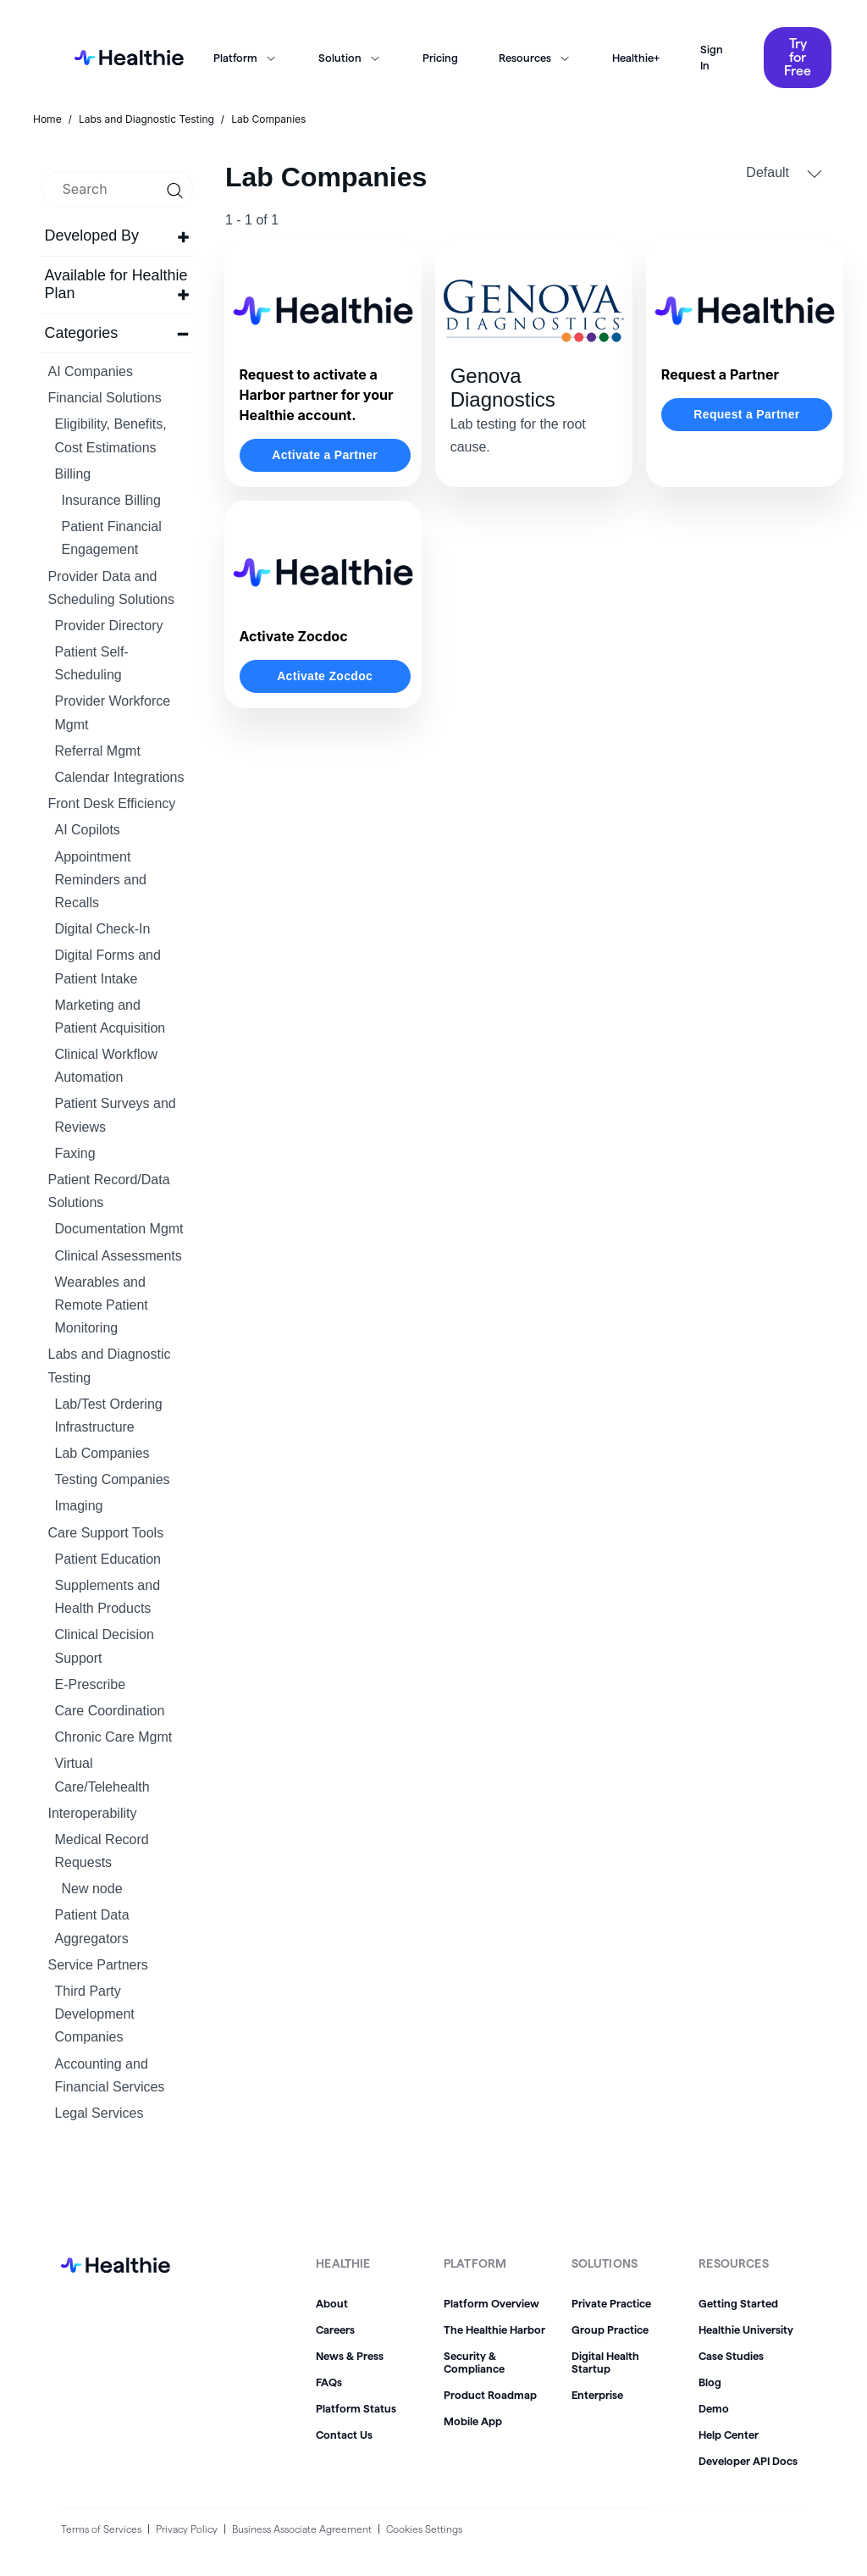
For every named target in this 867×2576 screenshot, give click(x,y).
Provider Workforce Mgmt (113, 712)
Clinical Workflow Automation (106, 1065)
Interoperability (92, 1813)
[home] (124, 57)
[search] (117, 189)
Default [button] (783, 173)
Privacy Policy (187, 2528)
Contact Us (344, 2434)
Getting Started (738, 2303)
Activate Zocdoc (325, 676)
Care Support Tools (106, 1533)
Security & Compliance (474, 2362)
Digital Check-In (103, 929)
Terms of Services (101, 2528)
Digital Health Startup (605, 2362)
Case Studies (731, 2356)
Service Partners (98, 1965)
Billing (73, 474)
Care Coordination (110, 1710)
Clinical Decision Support (104, 1646)
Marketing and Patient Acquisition (110, 1016)
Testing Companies (112, 1479)
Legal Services (99, 2113)
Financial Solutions (105, 398)
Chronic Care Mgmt (114, 1737)
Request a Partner (746, 414)
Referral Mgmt (98, 751)
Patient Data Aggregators (92, 1926)
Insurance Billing (111, 500)
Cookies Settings (424, 2528)
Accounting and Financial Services (110, 2075)
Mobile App (473, 2421)
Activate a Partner (325, 455)
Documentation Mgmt (119, 1229)
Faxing (75, 1153)
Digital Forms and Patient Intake (108, 966)
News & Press (350, 2356)
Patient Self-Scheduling (92, 663)
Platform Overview (491, 2303)
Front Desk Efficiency (112, 803)
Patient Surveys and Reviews (115, 1114)
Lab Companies (102, 1453)
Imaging (79, 1506)
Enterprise (597, 2395)
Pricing (440, 58)
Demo (714, 2408)
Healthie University (746, 2329)
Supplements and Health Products (108, 1596)
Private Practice (611, 2303)
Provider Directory (109, 625)
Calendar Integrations (120, 777)
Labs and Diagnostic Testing (109, 1365)
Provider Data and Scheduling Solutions (111, 588)
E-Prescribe (90, 1684)
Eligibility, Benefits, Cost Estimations (111, 435)
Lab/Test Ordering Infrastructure (109, 1415)
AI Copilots (87, 830)
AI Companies (91, 371)
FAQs (329, 2382)
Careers (335, 2329)
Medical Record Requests (102, 1851)
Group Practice (610, 2329)
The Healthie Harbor (494, 2329)
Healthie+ (636, 58)
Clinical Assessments (118, 1256)
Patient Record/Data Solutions (109, 1191)
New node (92, 1888)
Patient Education (108, 1559)
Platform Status (356, 2408)
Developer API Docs (748, 2461)
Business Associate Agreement (302, 2528)
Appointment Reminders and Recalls (101, 880)
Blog (710, 2382)
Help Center (729, 2434)
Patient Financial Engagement (112, 538)
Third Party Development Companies (95, 2014)
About (332, 2303)
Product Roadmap (490, 2395)
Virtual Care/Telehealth (102, 1774)
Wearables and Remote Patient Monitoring (101, 1305)
